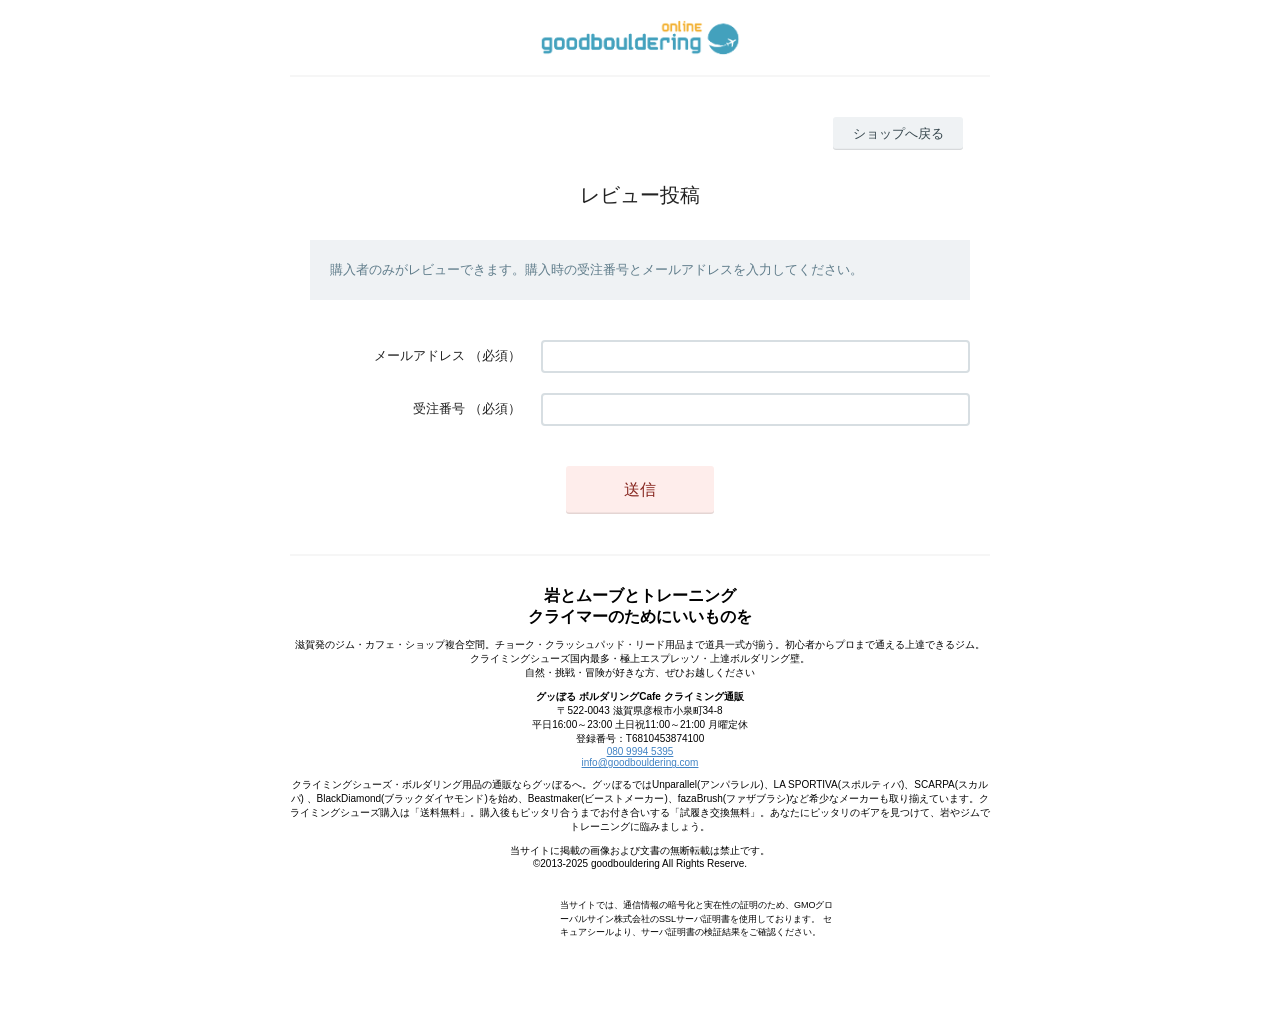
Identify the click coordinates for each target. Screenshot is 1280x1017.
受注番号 (439, 408)
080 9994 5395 (640, 751)
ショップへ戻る (898, 133)
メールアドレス (419, 355)
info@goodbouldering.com (640, 762)
